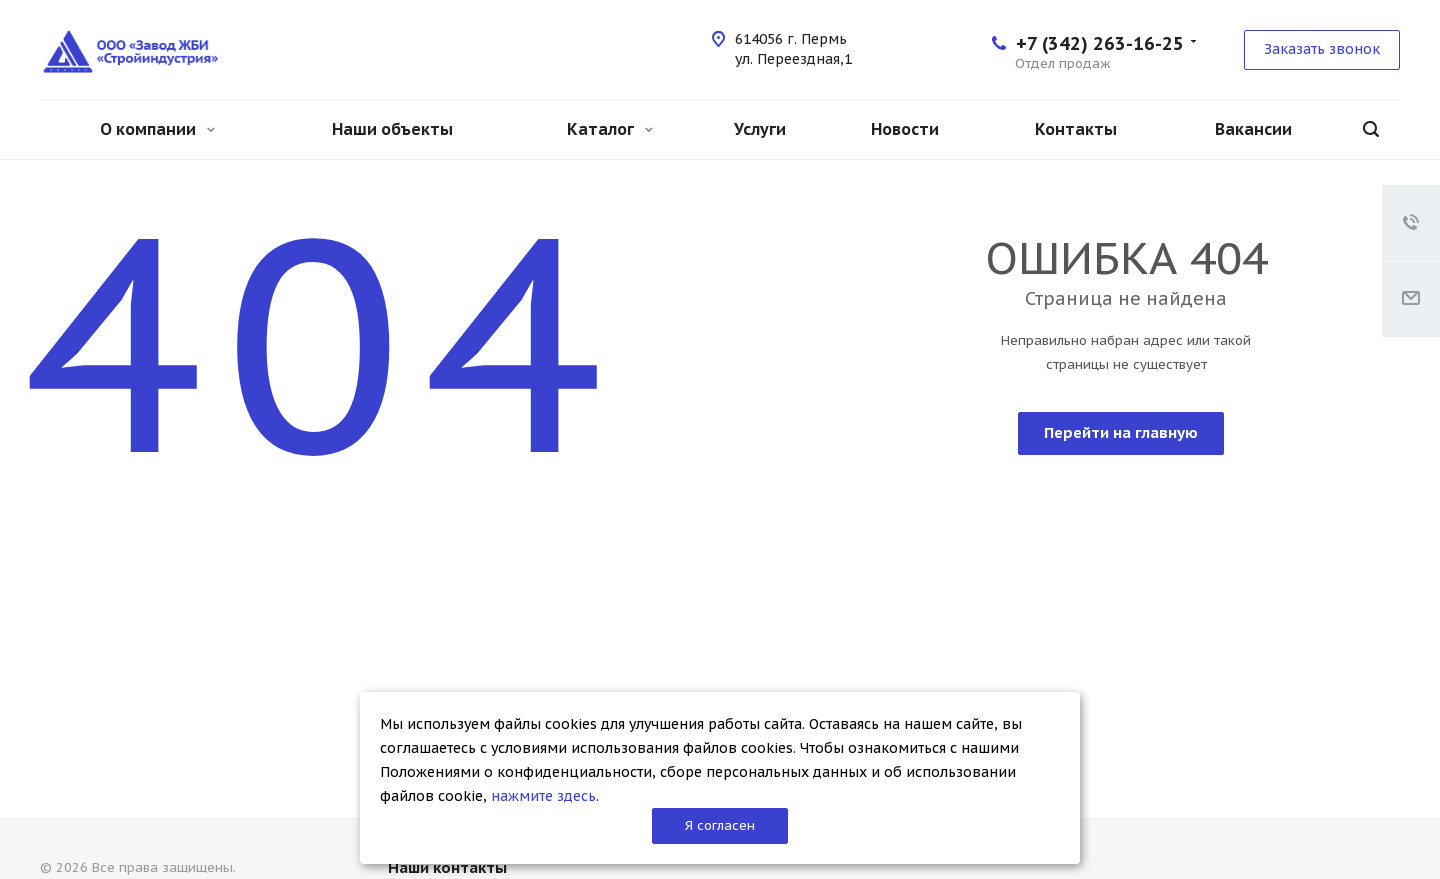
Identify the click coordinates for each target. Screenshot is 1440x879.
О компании (157, 129)
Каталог (610, 129)
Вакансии (1253, 129)
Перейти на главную (1121, 432)
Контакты (1076, 129)
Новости (905, 129)
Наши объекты (392, 129)
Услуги (760, 129)
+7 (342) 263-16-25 (1100, 43)
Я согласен (720, 825)
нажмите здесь (543, 796)
